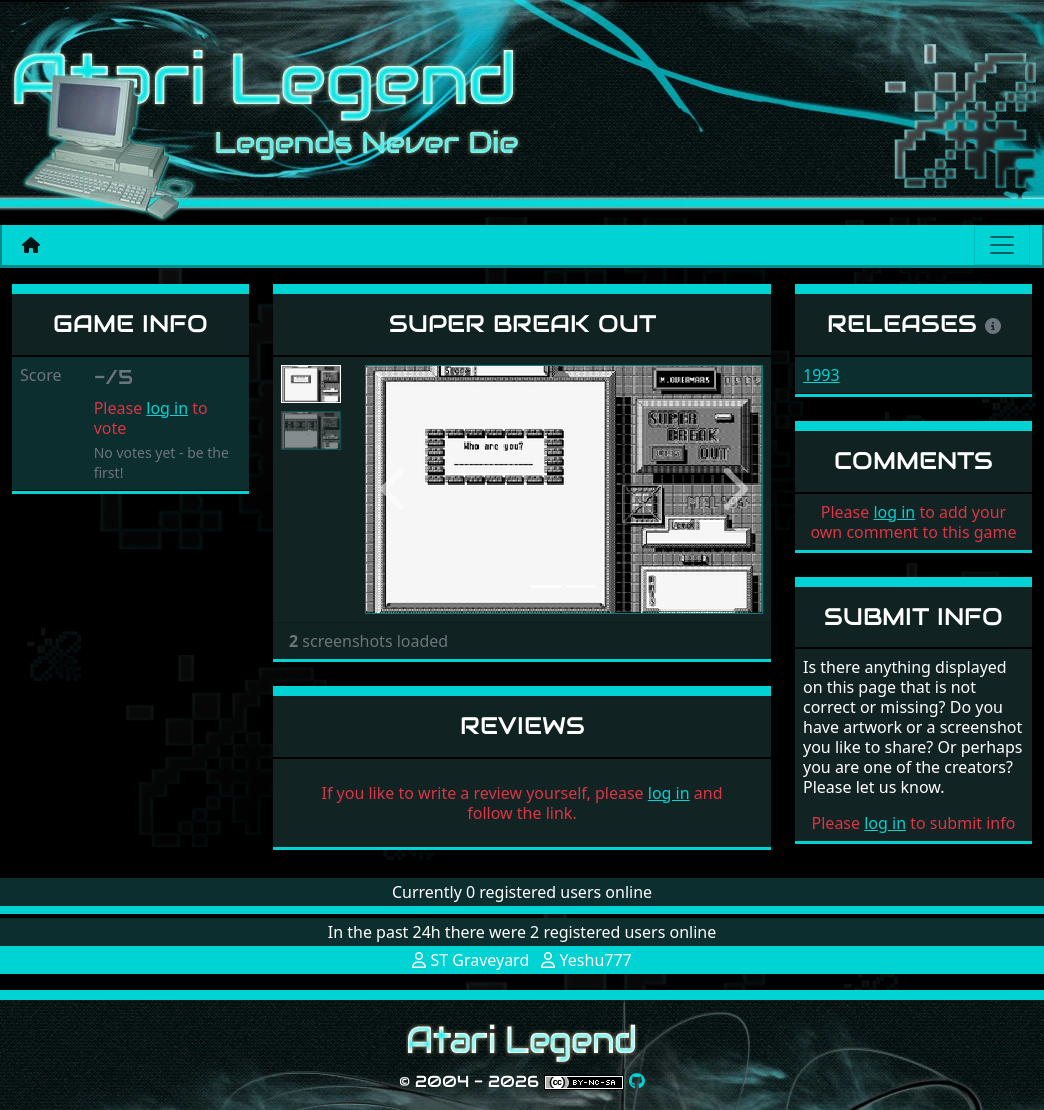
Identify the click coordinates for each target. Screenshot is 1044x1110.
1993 (821, 375)
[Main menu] (1002, 245)
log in (167, 408)
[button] (395, 489)
